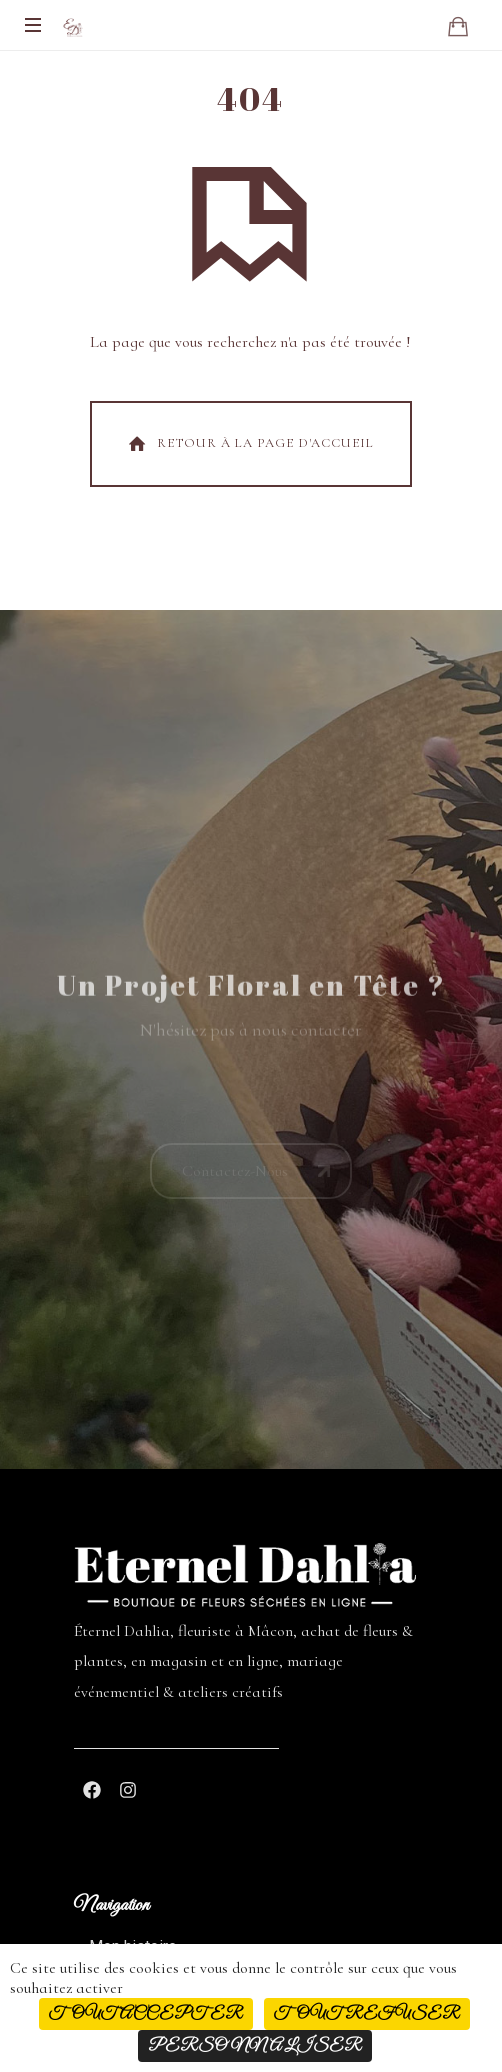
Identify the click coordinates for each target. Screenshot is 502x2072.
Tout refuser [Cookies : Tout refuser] (367, 2014)
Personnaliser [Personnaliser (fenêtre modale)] (255, 2046)
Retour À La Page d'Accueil (249, 444)
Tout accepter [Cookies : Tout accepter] (146, 2014)
